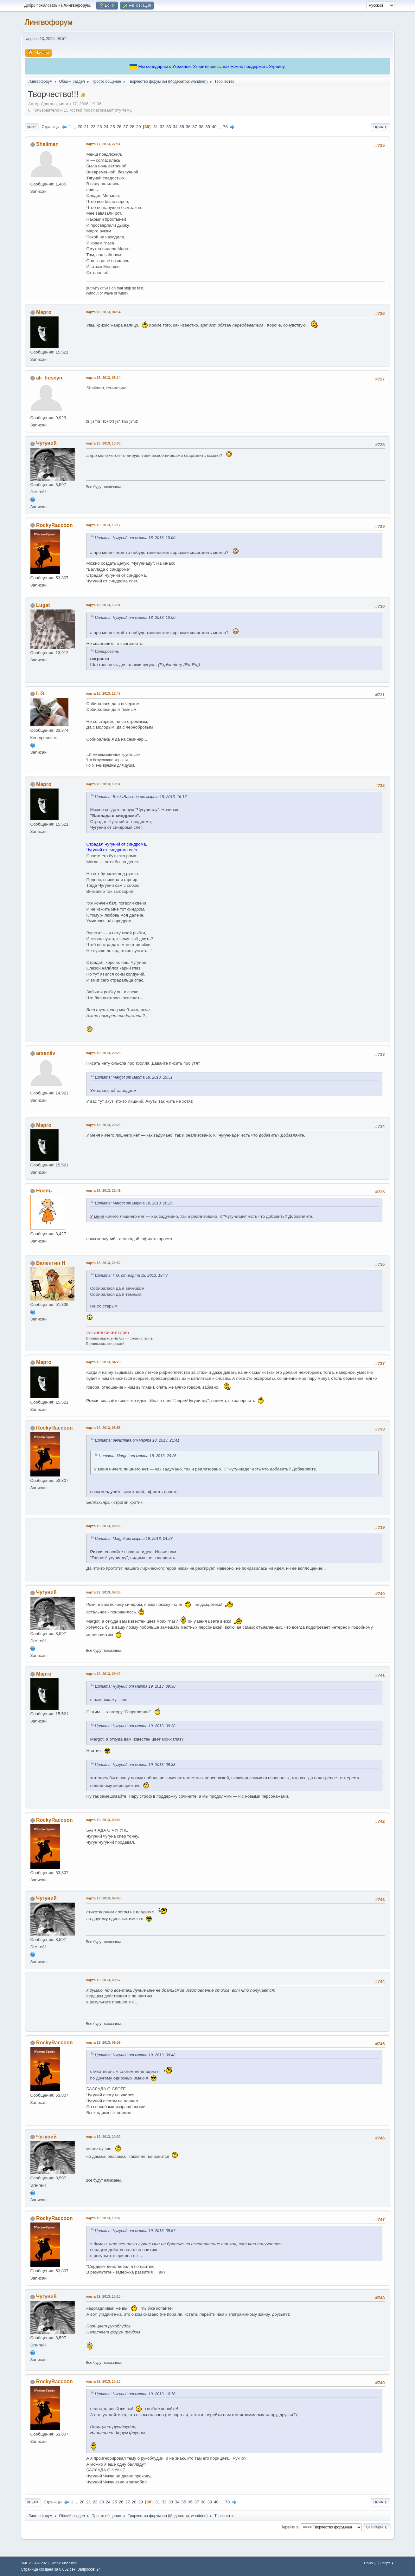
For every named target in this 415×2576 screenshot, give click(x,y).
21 (86, 126)
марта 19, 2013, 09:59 (103, 2042)
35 (181, 126)
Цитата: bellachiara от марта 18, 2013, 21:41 (137, 1440)
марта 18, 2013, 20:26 (103, 1125)
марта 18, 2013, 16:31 (103, 605)
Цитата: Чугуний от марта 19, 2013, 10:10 (135, 2394)
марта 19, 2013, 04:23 (103, 1362)
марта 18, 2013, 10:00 (103, 443)
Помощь (370, 2563)
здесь (215, 66)
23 (99, 126)
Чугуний (46, 443)
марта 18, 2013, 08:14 (103, 378)
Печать (380, 127)
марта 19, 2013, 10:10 (103, 2296)
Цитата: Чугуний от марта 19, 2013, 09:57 (135, 2231)
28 (132, 126)
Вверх (33, 2502)
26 (119, 126)
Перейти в (289, 2527)
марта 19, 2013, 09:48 (103, 1898)
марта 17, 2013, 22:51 (103, 144)
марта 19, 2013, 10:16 (103, 2381)
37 (194, 126)
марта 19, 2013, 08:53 (103, 1428)
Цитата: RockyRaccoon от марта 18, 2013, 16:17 (141, 797)
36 (188, 126)
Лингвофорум (49, 22)
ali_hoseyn (49, 377)
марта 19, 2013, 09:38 (103, 1592)
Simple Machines (64, 2563)
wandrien (199, 81)
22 (93, 126)
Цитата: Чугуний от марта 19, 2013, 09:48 (135, 2055)
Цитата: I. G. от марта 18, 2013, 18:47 (131, 1275)
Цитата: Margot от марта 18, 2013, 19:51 (134, 1077)
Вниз (31, 127)
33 (168, 126)
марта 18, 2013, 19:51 (103, 784)
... (75, 126)
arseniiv (45, 1053)
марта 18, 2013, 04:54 (103, 312)
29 (138, 126)
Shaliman (47, 144)
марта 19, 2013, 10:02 (103, 2218)
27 (125, 126)
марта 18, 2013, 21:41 (103, 1190)
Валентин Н (50, 1263)
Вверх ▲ (387, 2563)
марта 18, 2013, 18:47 (103, 693)
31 (155, 126)
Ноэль (44, 1190)
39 (207, 126)
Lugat (43, 605)
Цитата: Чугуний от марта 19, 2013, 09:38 (135, 1686)
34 (175, 126)
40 (214, 126)
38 (201, 126)
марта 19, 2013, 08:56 (103, 1526)
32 (162, 126)
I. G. (41, 693)
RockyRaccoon (54, 525)
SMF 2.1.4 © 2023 (35, 2563)
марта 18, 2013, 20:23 (103, 1053)
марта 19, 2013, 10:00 (103, 2136)
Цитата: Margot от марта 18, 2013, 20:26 (134, 1203)
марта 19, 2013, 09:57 (103, 1980)
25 (112, 126)
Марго (43, 312)
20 (80, 126)
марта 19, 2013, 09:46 (103, 1820)
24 (106, 126)
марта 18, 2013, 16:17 (103, 525)
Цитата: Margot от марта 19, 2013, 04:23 (134, 1538)
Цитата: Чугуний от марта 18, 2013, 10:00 (135, 537)
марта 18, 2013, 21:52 (103, 1263)
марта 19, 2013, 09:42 (103, 1674)
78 (225, 126)
